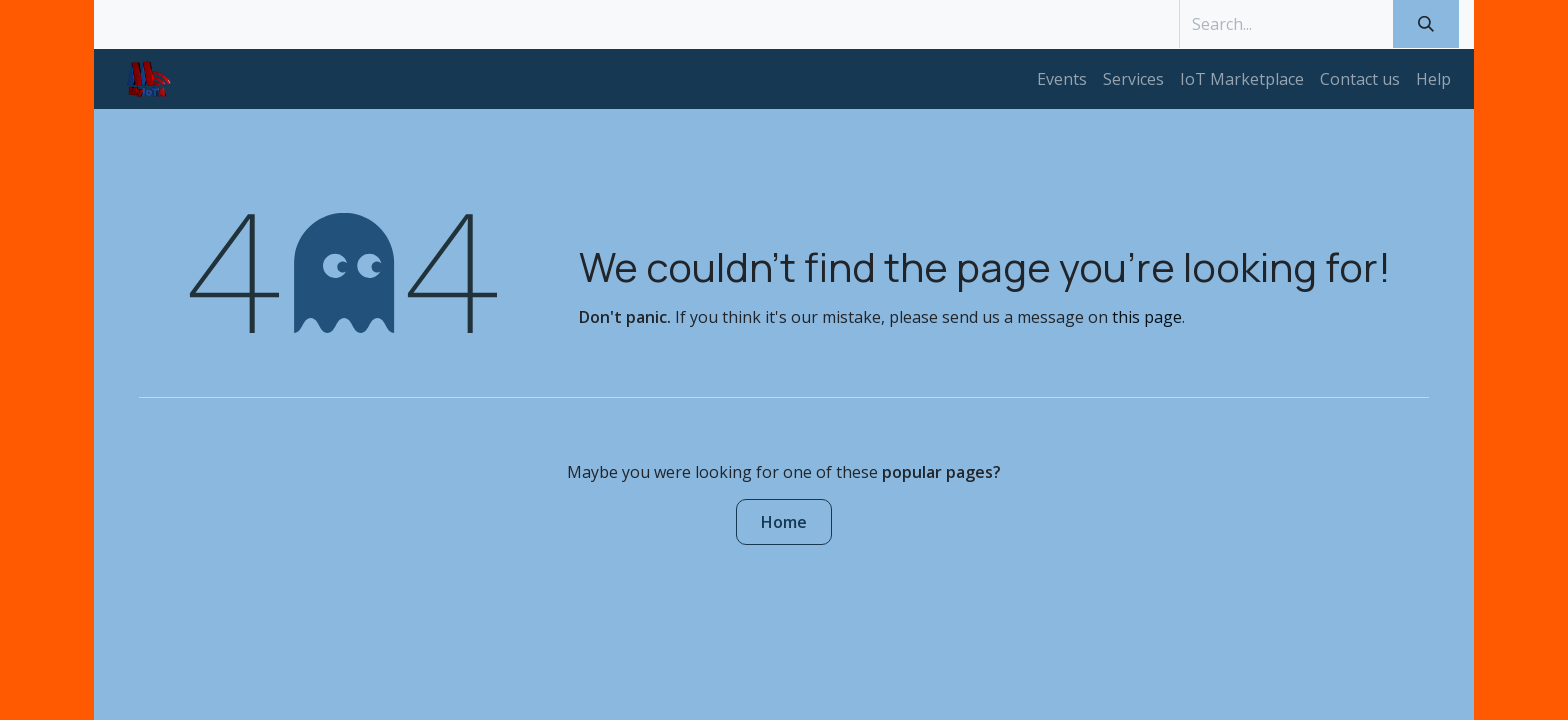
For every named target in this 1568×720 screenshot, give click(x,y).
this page (1147, 317)
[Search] (1426, 24)
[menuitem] (1062, 79)
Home (784, 522)
